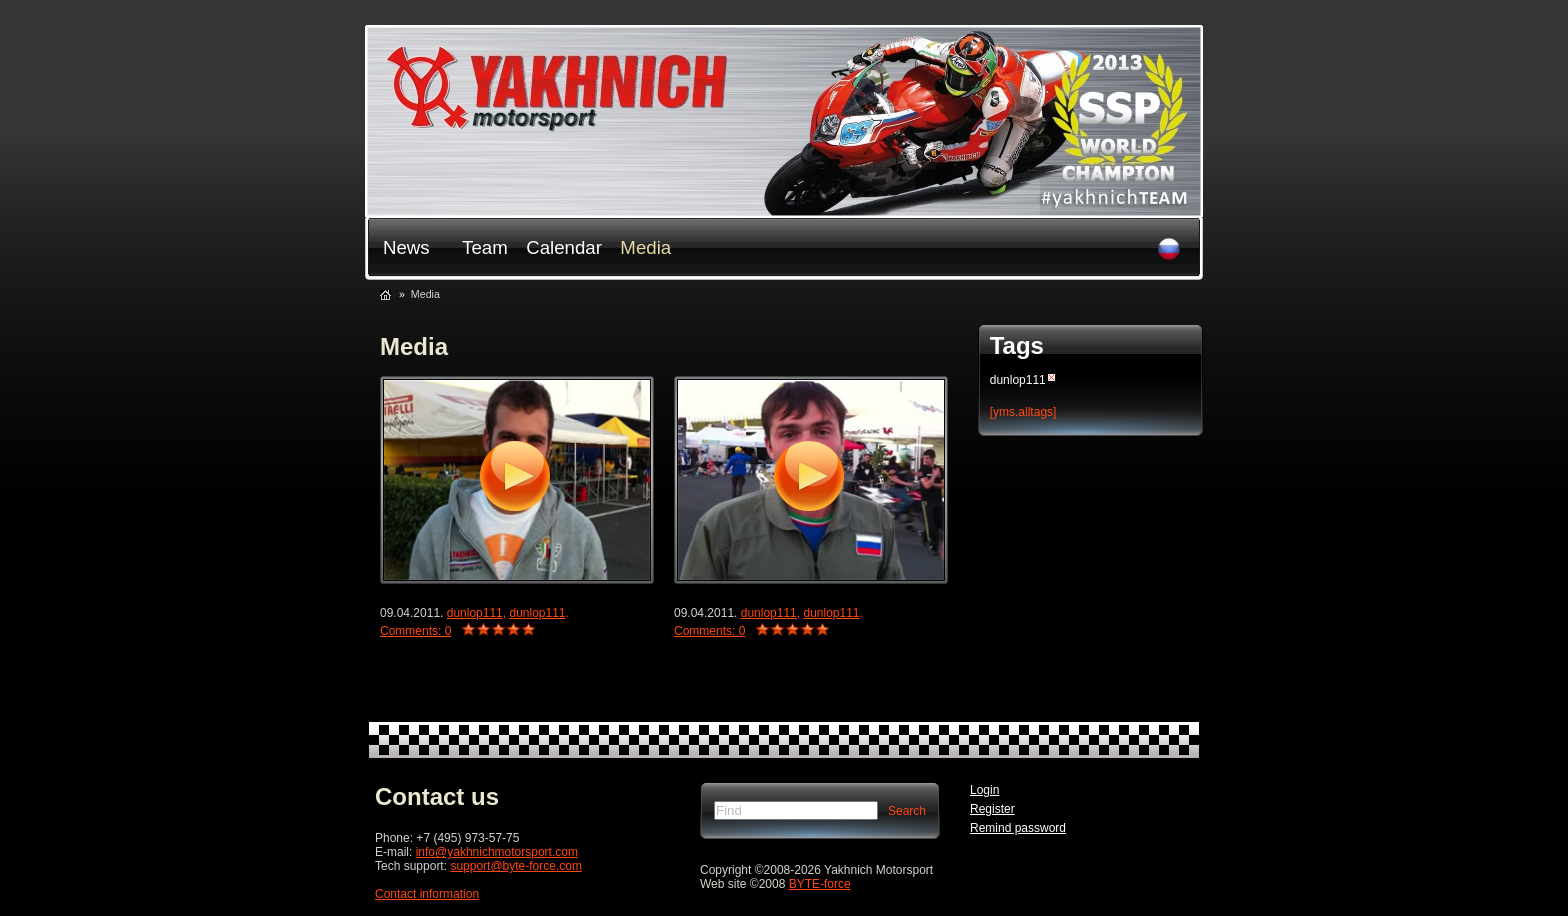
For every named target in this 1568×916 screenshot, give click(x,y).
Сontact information (427, 894)
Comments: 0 (415, 631)
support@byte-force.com (516, 866)
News (406, 247)
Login (984, 790)
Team (485, 247)
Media (645, 247)
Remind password (1018, 828)
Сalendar (564, 247)
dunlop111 (475, 613)
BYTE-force (820, 884)
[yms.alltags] (1023, 412)
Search (907, 811)
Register (992, 809)
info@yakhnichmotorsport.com (497, 852)
